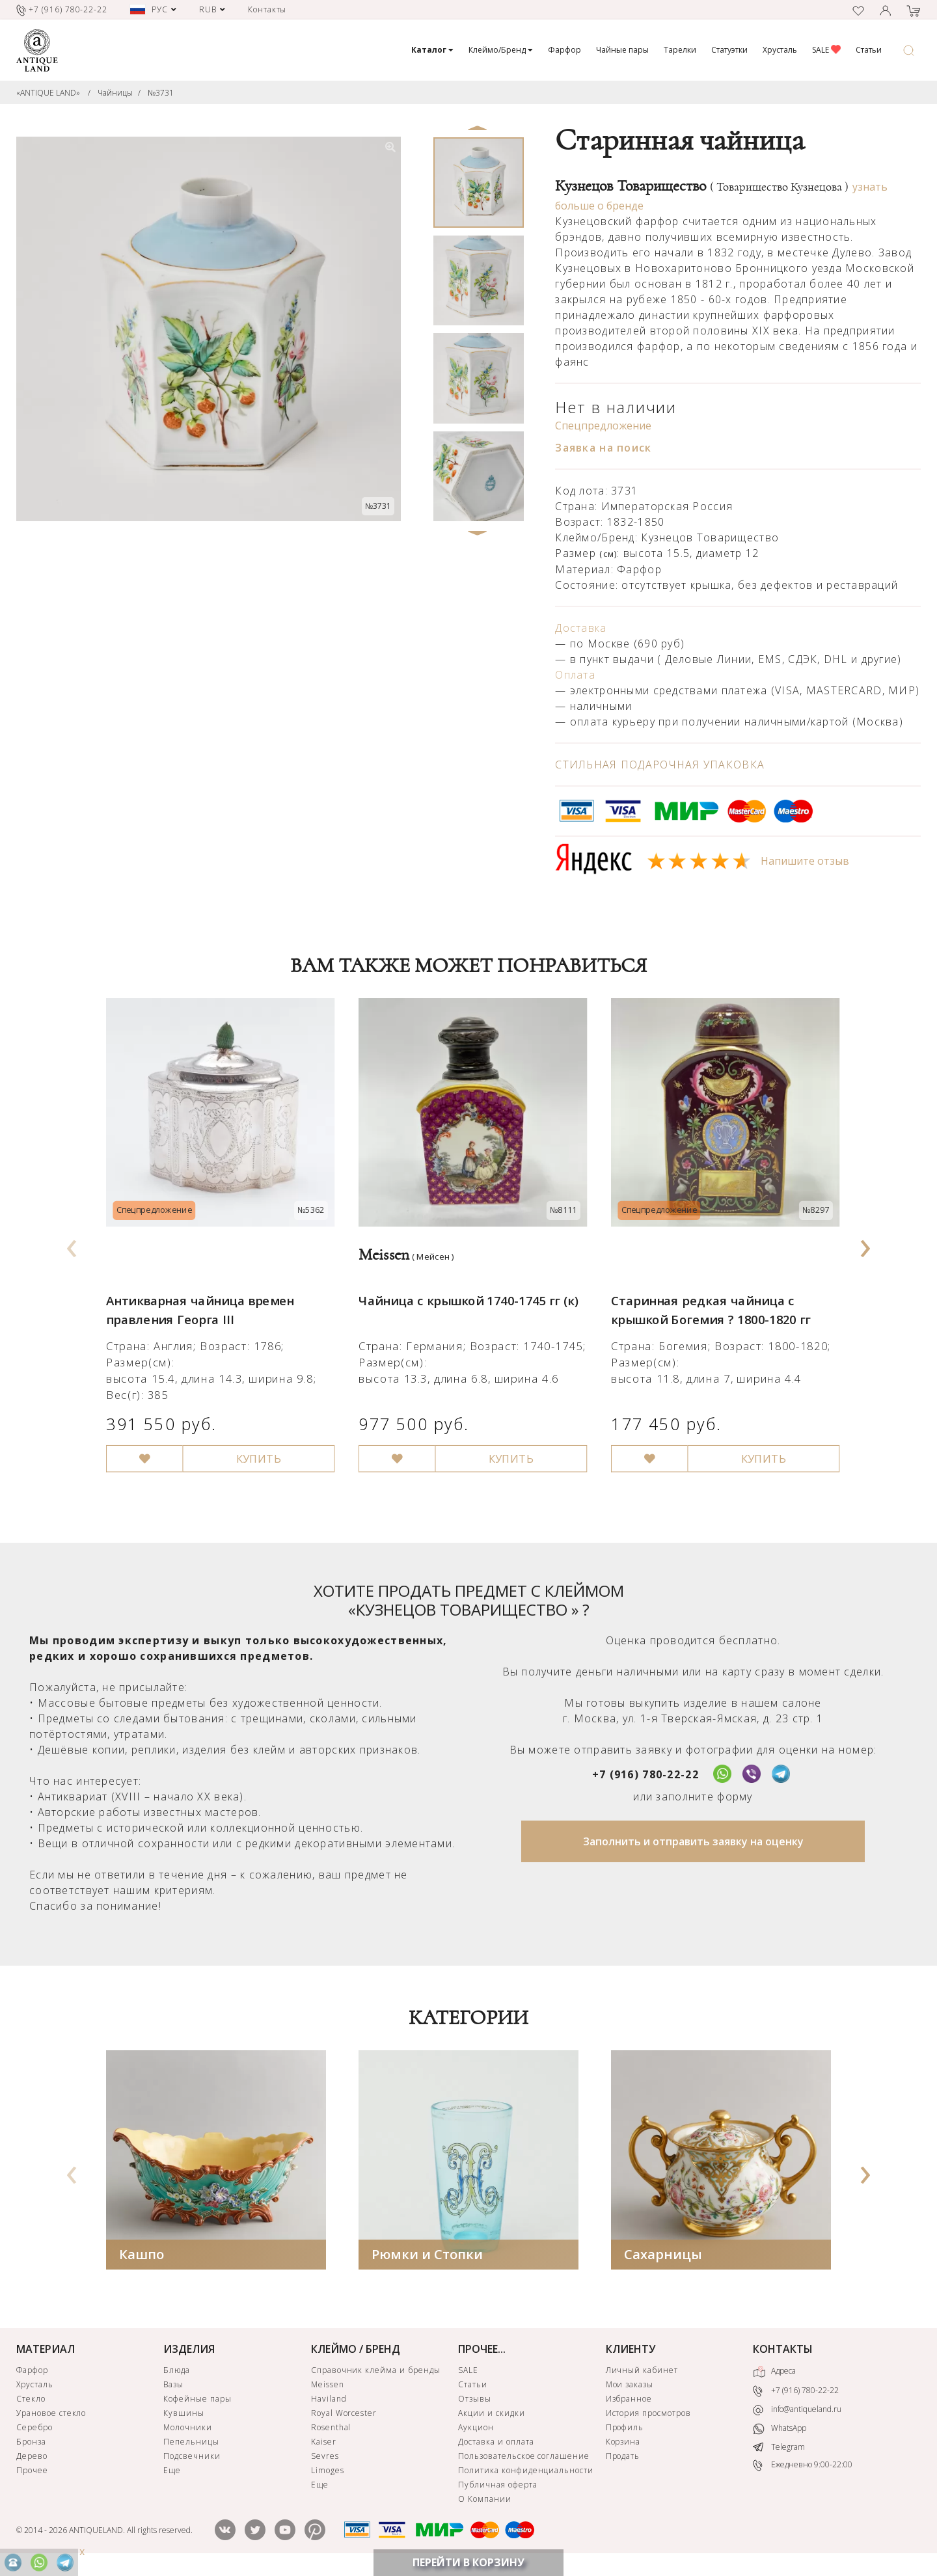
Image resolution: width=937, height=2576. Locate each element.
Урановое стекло (51, 2415)
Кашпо (141, 2257)
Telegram (779, 2448)
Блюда (176, 2372)
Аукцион (476, 2429)
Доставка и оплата (496, 2444)
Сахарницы (663, 2257)
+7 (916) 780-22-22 (645, 1776)
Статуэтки (729, 49)
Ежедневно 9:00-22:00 (802, 2467)
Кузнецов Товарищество (702, 186)
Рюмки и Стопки (427, 2257)
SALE (826, 49)
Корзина (623, 2444)
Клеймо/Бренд (500, 49)
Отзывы (474, 2401)
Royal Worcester (344, 2415)
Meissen (327, 2387)
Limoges (327, 2472)
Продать (623, 2458)
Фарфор (564, 49)
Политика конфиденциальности (525, 2472)
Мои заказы (630, 2387)
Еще (172, 2472)
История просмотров (648, 2415)
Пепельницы (191, 2444)
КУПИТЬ (252, 1441)
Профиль (625, 2429)
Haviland (329, 2401)
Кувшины (183, 2415)
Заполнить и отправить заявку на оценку (693, 1843)
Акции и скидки (491, 2415)
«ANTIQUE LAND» (48, 92)
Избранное (629, 2401)
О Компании (484, 2501)
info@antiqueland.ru (797, 2412)
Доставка (580, 628)
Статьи (869, 49)
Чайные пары (622, 49)
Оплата (575, 675)
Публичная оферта (497, 2487)
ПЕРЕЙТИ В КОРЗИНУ (468, 2562)
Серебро (34, 2429)
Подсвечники (192, 2458)
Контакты (267, 9)
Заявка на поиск (603, 448)
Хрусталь (780, 49)
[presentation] (72, 1244)
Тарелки (680, 49)
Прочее (32, 2472)
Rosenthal (331, 2429)
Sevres (325, 2458)
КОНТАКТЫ (783, 2351)
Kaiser (323, 2444)
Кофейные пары (197, 2401)
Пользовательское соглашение (524, 2458)
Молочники (187, 2429)
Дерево (32, 2458)
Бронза (31, 2444)
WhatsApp (779, 2431)
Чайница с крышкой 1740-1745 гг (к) (464, 1289)
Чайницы (115, 92)
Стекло (31, 2401)
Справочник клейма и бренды (376, 2372)
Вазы (173, 2387)
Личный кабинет (642, 2372)
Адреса (774, 2374)
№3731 (161, 92)
